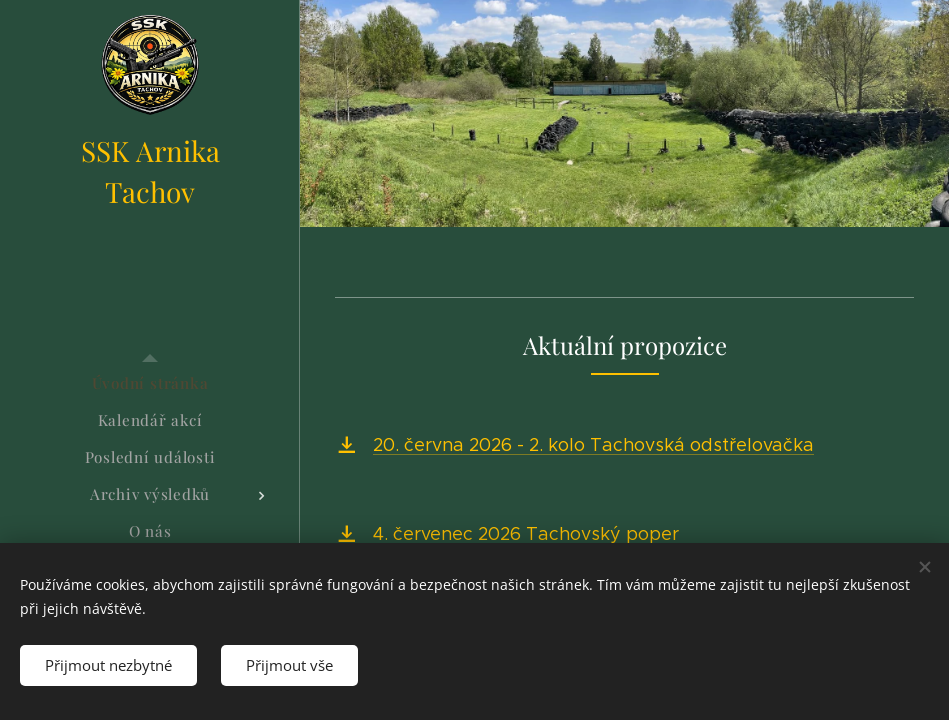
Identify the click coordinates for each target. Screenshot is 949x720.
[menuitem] (150, 383)
